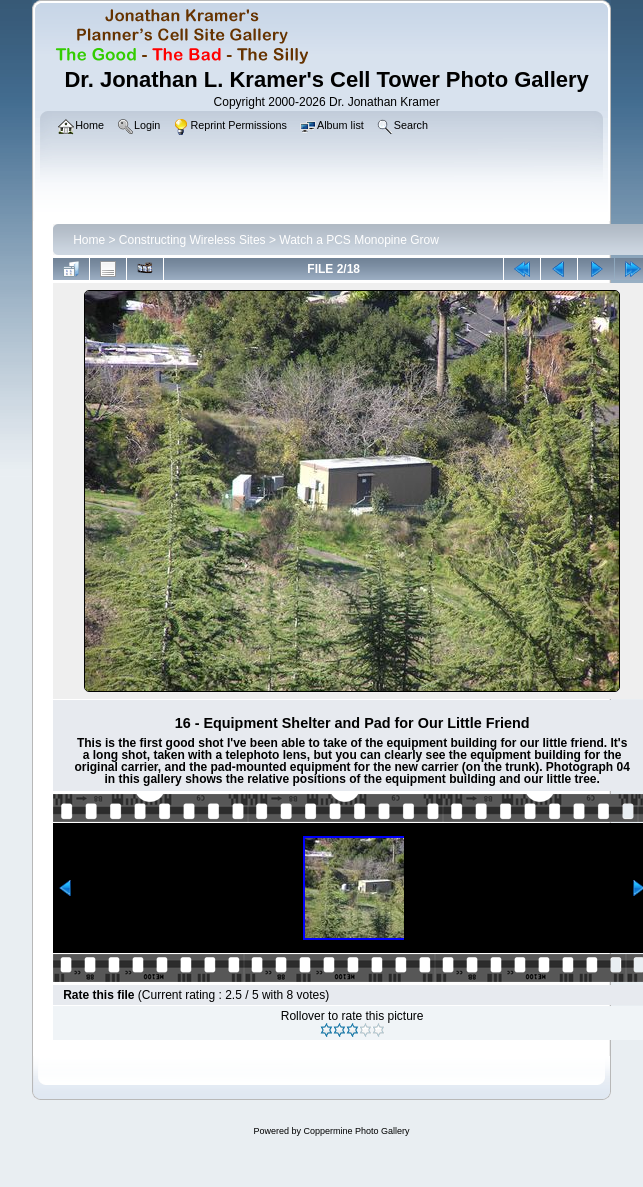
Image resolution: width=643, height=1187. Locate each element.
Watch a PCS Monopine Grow (359, 240)
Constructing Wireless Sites (192, 240)
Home (89, 240)
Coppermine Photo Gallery (356, 1131)
